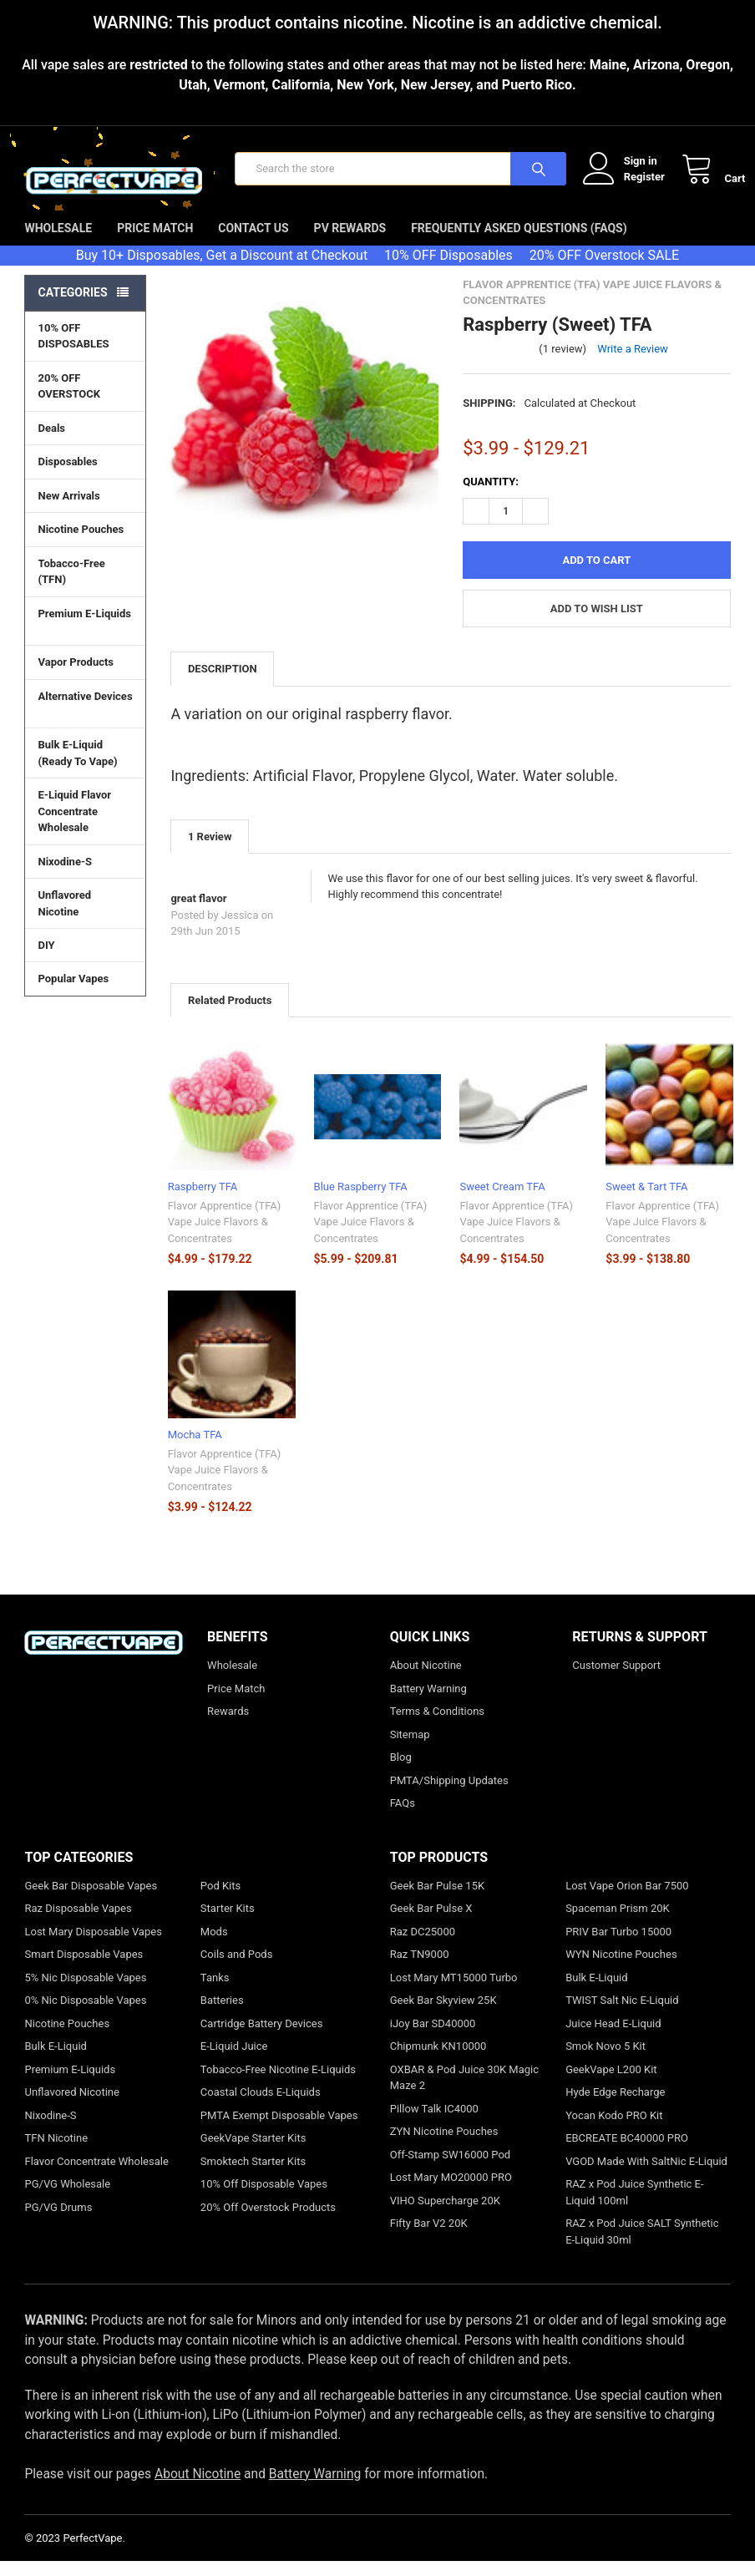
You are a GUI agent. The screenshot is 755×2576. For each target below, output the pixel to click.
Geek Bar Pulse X (431, 1923)
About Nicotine (426, 1680)
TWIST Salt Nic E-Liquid (621, 2015)
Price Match (155, 243)
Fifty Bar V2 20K (429, 2238)
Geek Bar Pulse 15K (437, 1900)
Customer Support (616, 1680)
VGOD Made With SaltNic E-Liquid (646, 2176)
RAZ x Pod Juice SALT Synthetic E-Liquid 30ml (641, 2246)
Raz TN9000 (419, 1969)
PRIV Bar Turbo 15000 (618, 1946)
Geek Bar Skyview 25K (443, 2015)
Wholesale (58, 243)
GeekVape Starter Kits (253, 2153)
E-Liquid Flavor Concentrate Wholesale (85, 826)
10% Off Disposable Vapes (263, 2199)
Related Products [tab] (229, 1015)
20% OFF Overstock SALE (604, 270)
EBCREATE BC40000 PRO (626, 2153)
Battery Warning (428, 1703)
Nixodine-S (65, 876)
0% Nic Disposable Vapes (85, 2015)
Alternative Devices (85, 720)
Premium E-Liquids (85, 637)
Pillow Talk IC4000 (434, 2123)
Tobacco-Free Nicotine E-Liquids (278, 2084)
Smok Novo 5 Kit (605, 2061)
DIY (85, 959)
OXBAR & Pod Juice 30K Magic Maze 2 (464, 2092)
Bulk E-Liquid (55, 2061)
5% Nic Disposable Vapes (85, 1992)
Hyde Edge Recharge (615, 2107)
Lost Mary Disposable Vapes (92, 1946)
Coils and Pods (236, 1969)
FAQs (402, 1818)
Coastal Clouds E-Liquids (260, 2107)
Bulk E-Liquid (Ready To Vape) (77, 768)
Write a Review (632, 363)
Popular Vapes (85, 993)
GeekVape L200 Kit (610, 2084)
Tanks (215, 1992)
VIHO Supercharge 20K (445, 2215)
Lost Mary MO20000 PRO (451, 2192)
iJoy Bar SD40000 (433, 2038)
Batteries (222, 2015)
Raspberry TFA (203, 1202)
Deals (51, 443)
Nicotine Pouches (81, 544)
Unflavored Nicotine (64, 918)
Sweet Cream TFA (502, 1202)
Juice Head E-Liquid (613, 2038)
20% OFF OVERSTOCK (69, 401)
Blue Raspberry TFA (361, 1202)
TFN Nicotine (56, 2153)
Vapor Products (85, 676)
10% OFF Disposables (448, 270)
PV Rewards (350, 243)
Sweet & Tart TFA (646, 1202)
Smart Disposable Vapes (83, 1969)
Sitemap (410, 1749)
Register (629, 184)
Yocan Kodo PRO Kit (613, 2130)
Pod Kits (220, 1900)
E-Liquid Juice (234, 2061)
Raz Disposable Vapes (77, 1923)
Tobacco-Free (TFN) (85, 587)
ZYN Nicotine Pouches (444, 2146)
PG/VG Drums (58, 2222)
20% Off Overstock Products (268, 2222)
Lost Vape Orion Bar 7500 (626, 1900)
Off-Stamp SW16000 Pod (450, 2169)
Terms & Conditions (437, 1726)
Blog (401, 1772)
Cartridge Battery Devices (261, 2038)
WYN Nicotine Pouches (620, 1969)
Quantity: (491, 496)
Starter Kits (227, 1923)
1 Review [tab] (210, 851)
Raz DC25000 (422, 1946)
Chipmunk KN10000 (438, 2061)
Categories (72, 307)
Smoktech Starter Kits (253, 2176)
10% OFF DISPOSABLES (73, 351)
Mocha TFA (195, 1449)
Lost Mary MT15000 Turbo (454, 1992)
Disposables (85, 476)
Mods (214, 1946)
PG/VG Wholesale (67, 2199)
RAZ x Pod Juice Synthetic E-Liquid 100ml (634, 2207)
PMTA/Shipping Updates (449, 1795)
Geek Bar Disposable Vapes (90, 1900)
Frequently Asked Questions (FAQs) (518, 243)
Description (222, 683)
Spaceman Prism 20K (617, 1923)
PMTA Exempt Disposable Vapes (279, 2130)
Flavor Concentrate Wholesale (96, 2176)
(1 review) (562, 363)
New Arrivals (68, 511)
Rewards (228, 1726)
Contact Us (253, 243)
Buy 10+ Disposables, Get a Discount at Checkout (221, 270)
